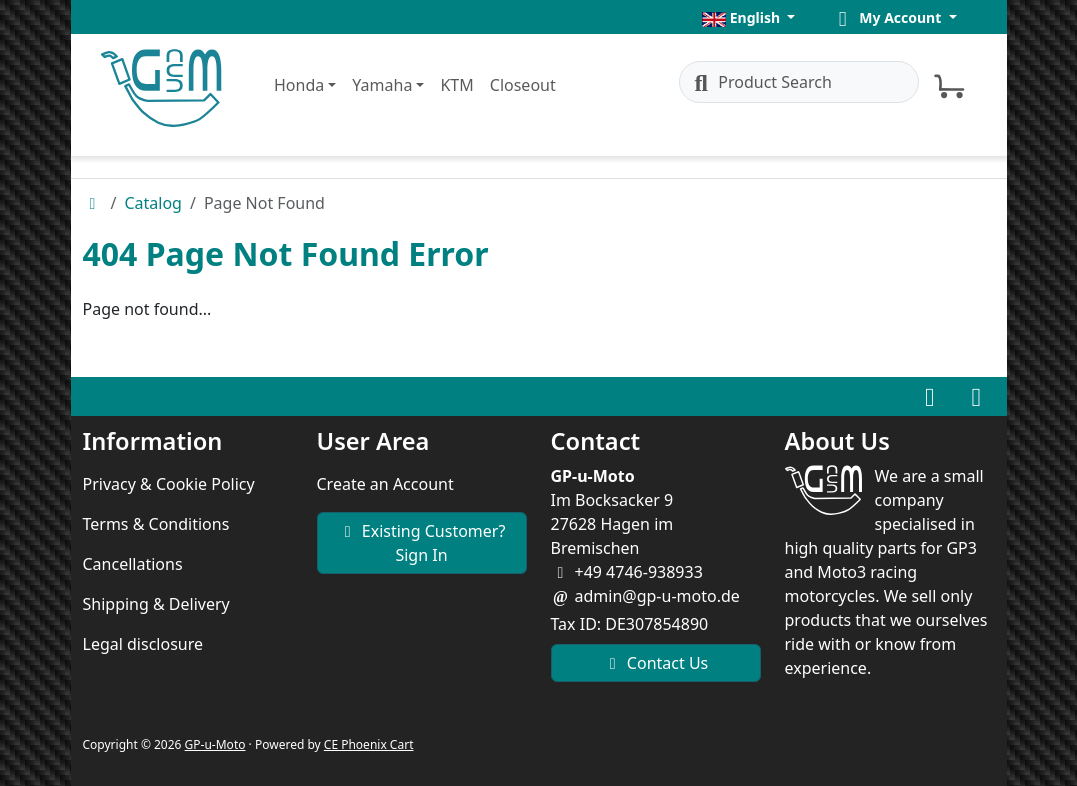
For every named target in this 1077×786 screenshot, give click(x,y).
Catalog (153, 203)
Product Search (760, 82)
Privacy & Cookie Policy (169, 484)
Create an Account (385, 484)
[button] (748, 17)
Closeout (523, 85)
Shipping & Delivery (156, 604)
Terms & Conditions (156, 524)
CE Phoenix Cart (369, 744)
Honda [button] (299, 85)
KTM (456, 85)
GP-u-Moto (215, 744)
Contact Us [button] (656, 663)
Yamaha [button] (382, 85)
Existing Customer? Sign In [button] (422, 543)
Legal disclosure (143, 644)
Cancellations (133, 564)
